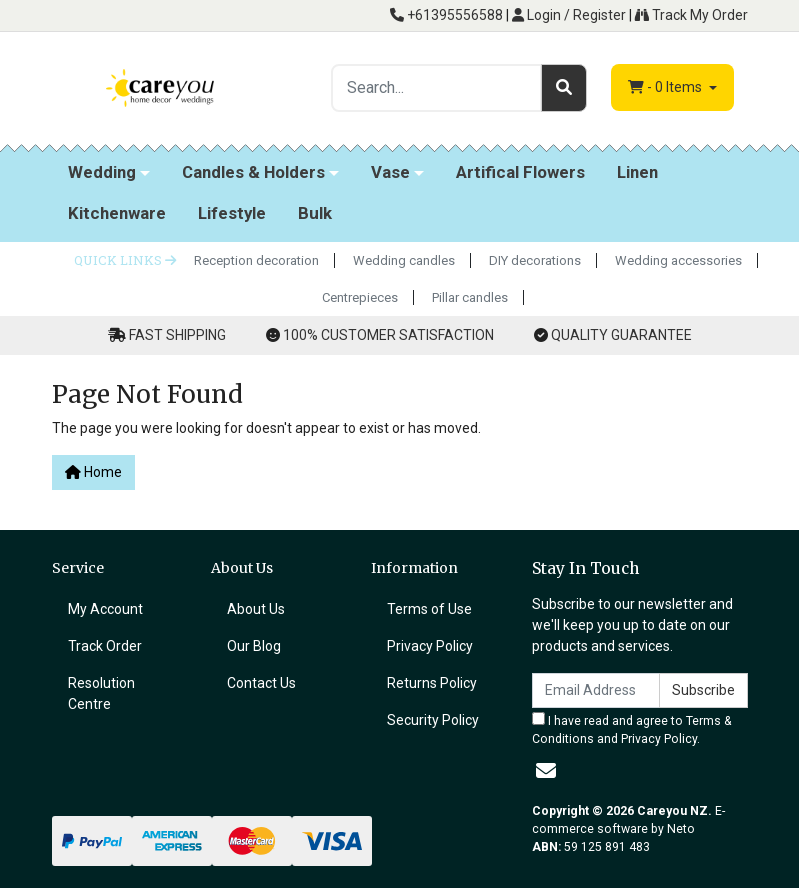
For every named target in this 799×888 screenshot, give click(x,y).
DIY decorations (535, 260)
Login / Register (569, 15)
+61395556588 (446, 15)
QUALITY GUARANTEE (621, 335)
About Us (256, 609)
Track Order (105, 646)
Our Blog (254, 646)
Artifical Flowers (520, 172)
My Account (105, 609)
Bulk (315, 213)
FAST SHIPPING (177, 335)
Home (93, 472)
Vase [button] (390, 172)
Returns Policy (432, 683)
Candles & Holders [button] (253, 172)
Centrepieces (360, 297)
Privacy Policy (430, 646)
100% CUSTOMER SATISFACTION (388, 335)
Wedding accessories (678, 260)
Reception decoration (256, 260)
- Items (666, 87)
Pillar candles (470, 297)
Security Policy (433, 720)
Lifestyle (232, 213)
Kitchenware (117, 213)
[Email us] (546, 771)
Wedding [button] (102, 172)
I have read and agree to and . (632, 729)
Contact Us (261, 683)
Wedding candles (404, 260)
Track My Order (691, 15)
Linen (637, 172)
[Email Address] (596, 690)
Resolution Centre (101, 693)
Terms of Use (429, 609)
